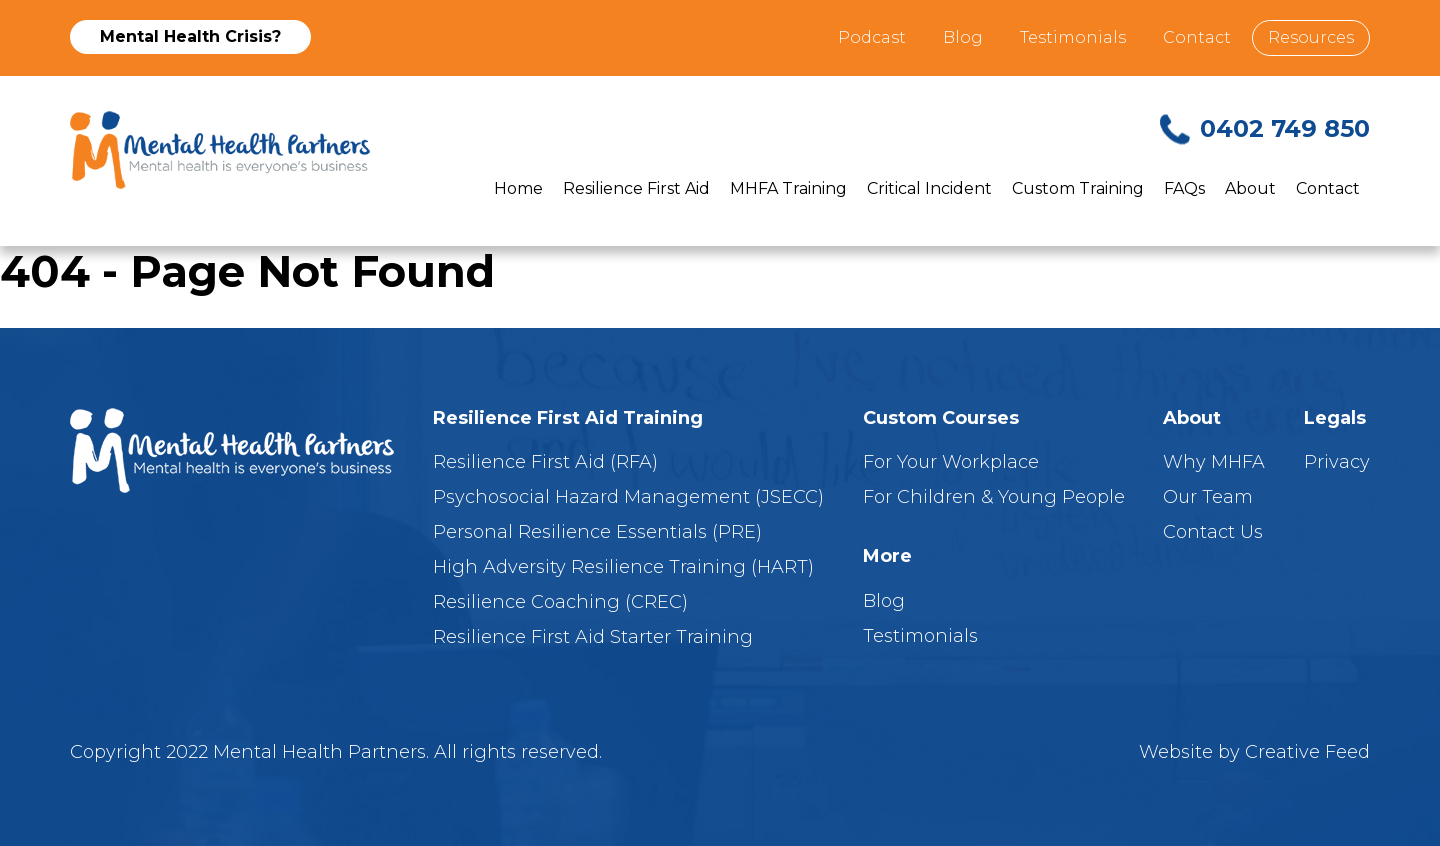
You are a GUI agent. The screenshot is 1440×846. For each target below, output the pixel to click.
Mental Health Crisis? (190, 36)
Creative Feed (1307, 752)
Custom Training (1078, 188)
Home (518, 188)
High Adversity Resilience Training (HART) (623, 567)
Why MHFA (1214, 462)
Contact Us (1213, 532)
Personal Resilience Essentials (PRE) (597, 532)
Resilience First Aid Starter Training (593, 637)
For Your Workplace (951, 462)
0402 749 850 (1285, 128)
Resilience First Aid (636, 188)
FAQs (1184, 188)
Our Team (1208, 497)
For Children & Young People (994, 497)
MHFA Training (788, 188)
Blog (963, 37)
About (1250, 188)
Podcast (872, 37)
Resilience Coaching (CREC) (560, 602)
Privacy (1337, 462)
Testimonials (1073, 37)
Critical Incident (929, 188)
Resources (1311, 37)
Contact (1197, 37)
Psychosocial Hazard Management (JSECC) (628, 497)
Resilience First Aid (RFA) (545, 462)
